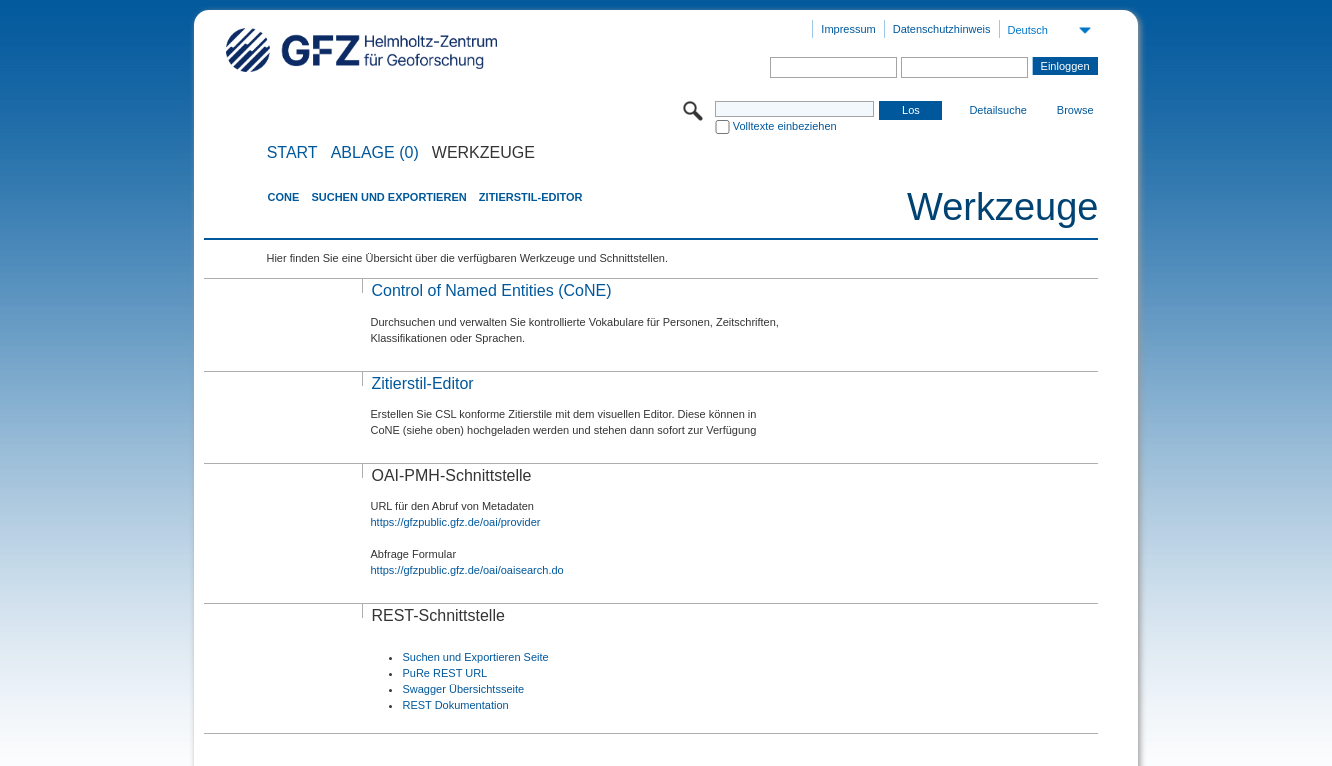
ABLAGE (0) (375, 153)
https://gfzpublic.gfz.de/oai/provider (455, 522)
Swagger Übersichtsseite (463, 689)
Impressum (848, 29)
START (292, 153)
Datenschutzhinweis (942, 29)
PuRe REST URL (444, 673)
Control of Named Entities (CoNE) (491, 290)
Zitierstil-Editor (531, 197)
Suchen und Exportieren (388, 197)
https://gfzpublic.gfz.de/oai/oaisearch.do (466, 570)
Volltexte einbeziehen (785, 126)
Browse (1075, 110)
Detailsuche (997, 110)
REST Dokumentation (455, 705)
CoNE (283, 197)
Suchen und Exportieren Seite (475, 657)
